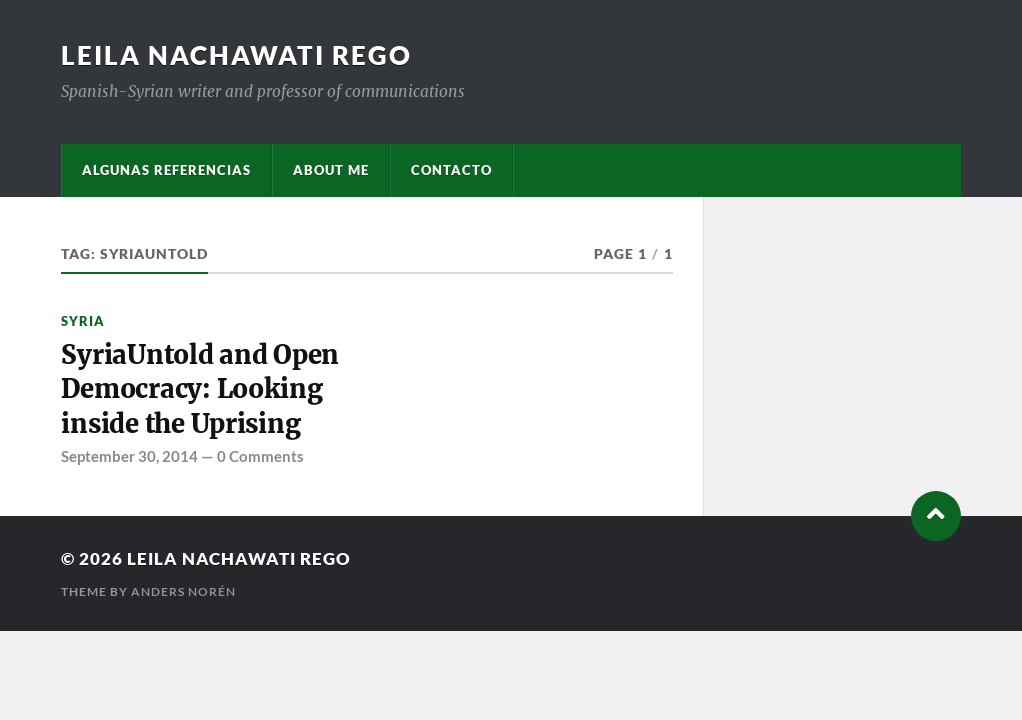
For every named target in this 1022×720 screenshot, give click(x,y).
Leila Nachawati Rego (236, 55)
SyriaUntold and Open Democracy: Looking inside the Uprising (200, 389)
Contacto (451, 170)
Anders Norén (183, 591)
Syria (83, 321)
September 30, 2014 (129, 456)
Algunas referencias (166, 170)
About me (331, 170)
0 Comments (260, 456)
